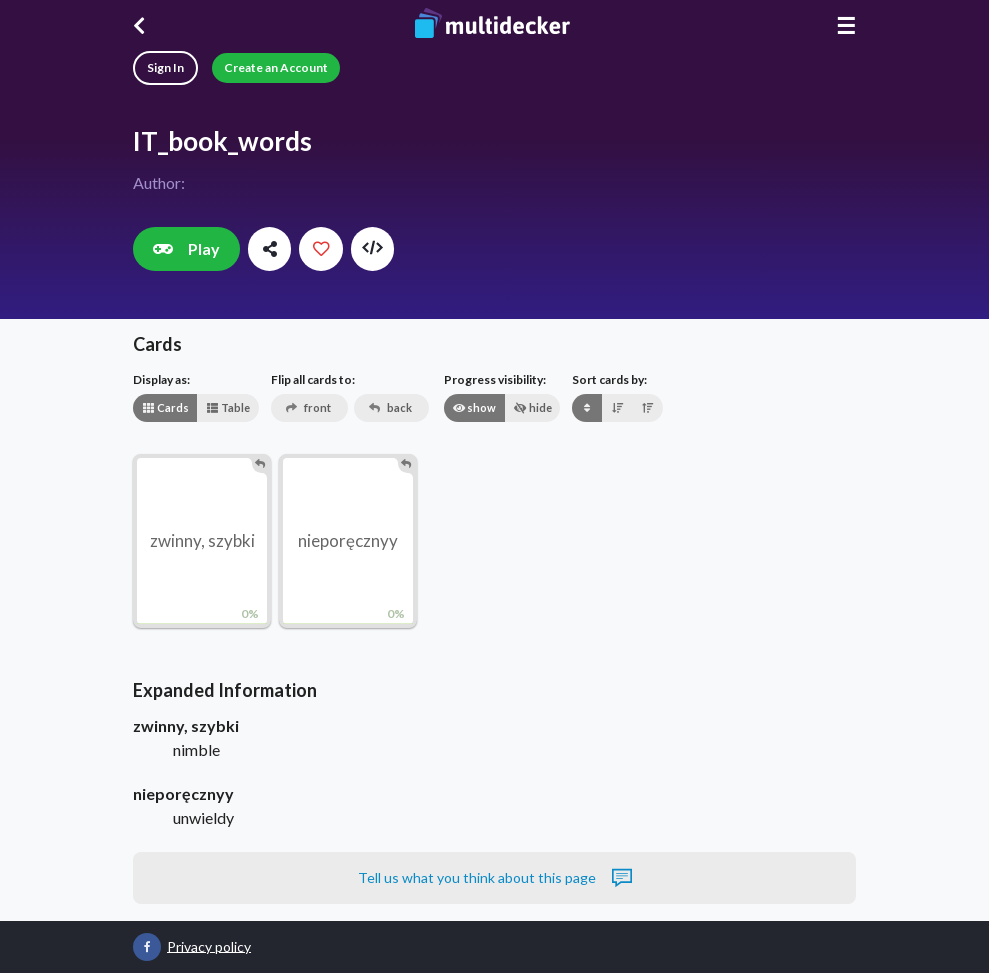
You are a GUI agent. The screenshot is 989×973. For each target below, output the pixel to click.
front (308, 407)
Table (228, 407)
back (390, 407)
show (474, 407)
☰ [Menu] (846, 25)
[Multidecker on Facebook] (147, 947)
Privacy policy (209, 945)
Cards (165, 407)
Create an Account (276, 67)
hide (533, 407)
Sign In (165, 67)
